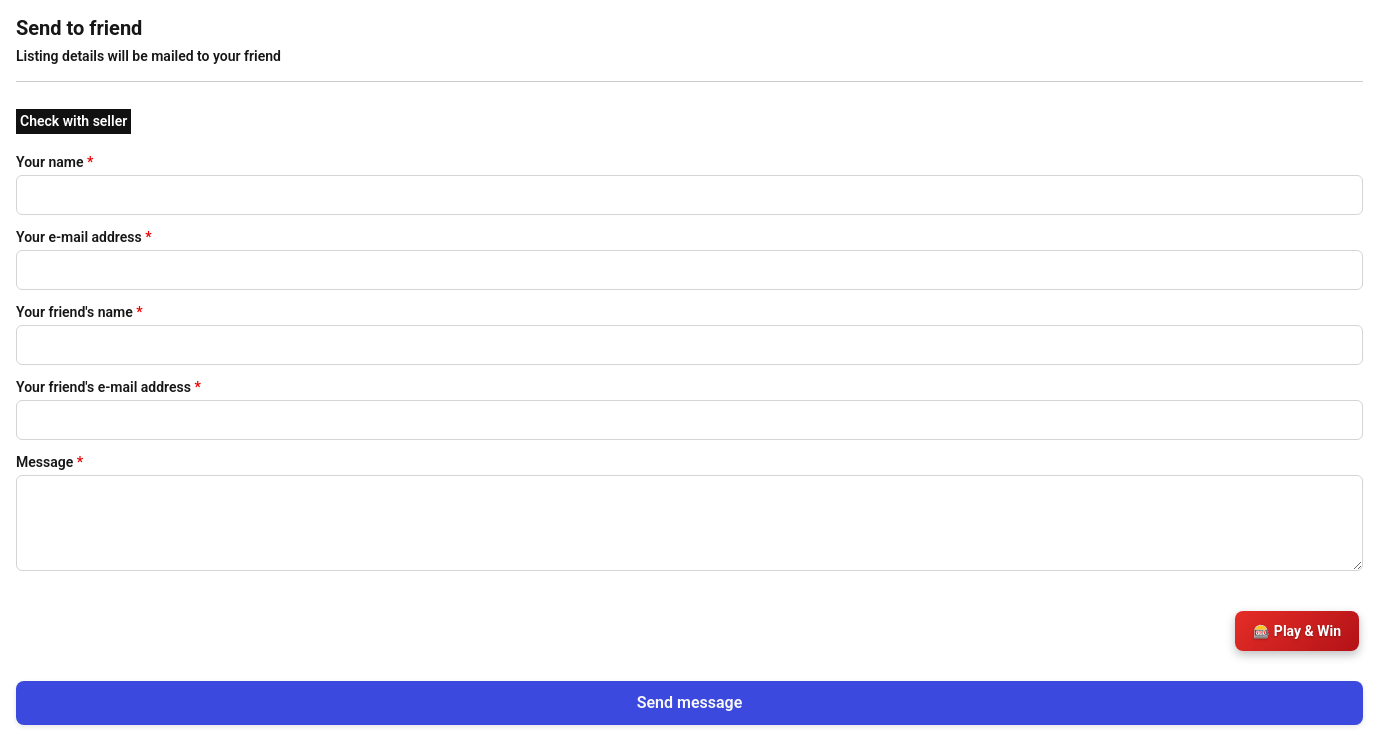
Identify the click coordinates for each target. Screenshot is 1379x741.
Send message (690, 702)
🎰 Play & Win (1297, 631)
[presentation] (168, 622)
